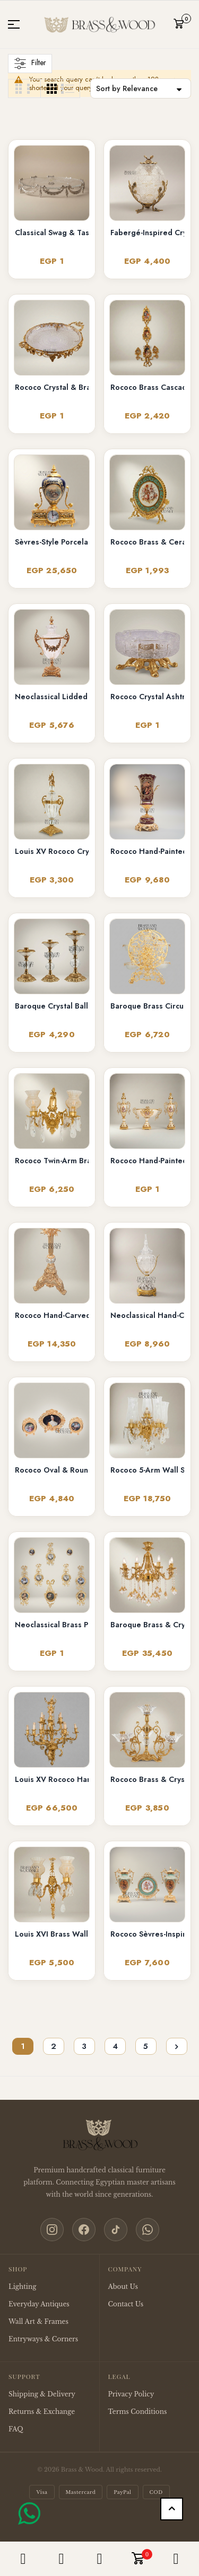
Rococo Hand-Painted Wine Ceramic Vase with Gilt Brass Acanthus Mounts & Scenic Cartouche (147, 851)
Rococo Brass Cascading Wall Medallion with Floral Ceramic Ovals (147, 387)
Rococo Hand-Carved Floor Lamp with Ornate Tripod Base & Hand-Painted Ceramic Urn (52, 1315)
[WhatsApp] (147, 2229)
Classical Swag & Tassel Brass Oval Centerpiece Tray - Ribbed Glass (52, 232)
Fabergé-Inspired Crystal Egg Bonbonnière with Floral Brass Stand (147, 232)
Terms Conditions (137, 2411)
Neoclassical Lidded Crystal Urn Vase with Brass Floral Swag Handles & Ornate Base (52, 696)
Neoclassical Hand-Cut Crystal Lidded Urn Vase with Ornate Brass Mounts (147, 1315)
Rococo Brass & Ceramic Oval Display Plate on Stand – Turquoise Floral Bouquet (147, 542)
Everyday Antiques (39, 2304)
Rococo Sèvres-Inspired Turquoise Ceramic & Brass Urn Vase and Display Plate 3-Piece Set (147, 1934)
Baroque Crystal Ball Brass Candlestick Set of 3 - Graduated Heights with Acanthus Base (52, 1006)
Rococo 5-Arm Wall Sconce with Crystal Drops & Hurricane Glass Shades (147, 1470)
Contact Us (126, 2304)
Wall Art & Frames (38, 2321)
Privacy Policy (131, 2394)
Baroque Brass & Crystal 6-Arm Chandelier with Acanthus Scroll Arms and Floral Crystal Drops (147, 1624)
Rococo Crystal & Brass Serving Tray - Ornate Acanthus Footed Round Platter (52, 387)
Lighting (22, 2286)
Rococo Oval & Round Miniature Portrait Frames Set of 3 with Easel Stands (52, 1470)
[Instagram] (52, 2229)
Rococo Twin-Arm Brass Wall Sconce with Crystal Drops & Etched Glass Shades (52, 1160)
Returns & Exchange (41, 2411)
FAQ (15, 2429)
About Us (123, 2286)
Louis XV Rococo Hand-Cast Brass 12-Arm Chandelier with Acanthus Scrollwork (52, 1779)
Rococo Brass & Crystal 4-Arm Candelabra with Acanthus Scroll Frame (147, 1779)
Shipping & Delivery (41, 2394)
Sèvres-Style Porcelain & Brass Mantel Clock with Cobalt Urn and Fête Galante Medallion (52, 542)
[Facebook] (84, 2229)
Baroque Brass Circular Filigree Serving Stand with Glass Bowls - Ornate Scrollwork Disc (147, 1006)
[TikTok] (115, 2229)
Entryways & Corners (43, 2339)
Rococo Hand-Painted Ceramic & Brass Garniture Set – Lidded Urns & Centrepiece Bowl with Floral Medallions (147, 1160)
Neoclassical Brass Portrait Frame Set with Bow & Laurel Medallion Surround (52, 1624)
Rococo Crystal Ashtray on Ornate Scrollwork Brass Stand (147, 696)
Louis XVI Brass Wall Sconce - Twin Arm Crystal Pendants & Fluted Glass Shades (52, 1934)
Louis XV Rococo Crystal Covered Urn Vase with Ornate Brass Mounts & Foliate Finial (52, 851)
